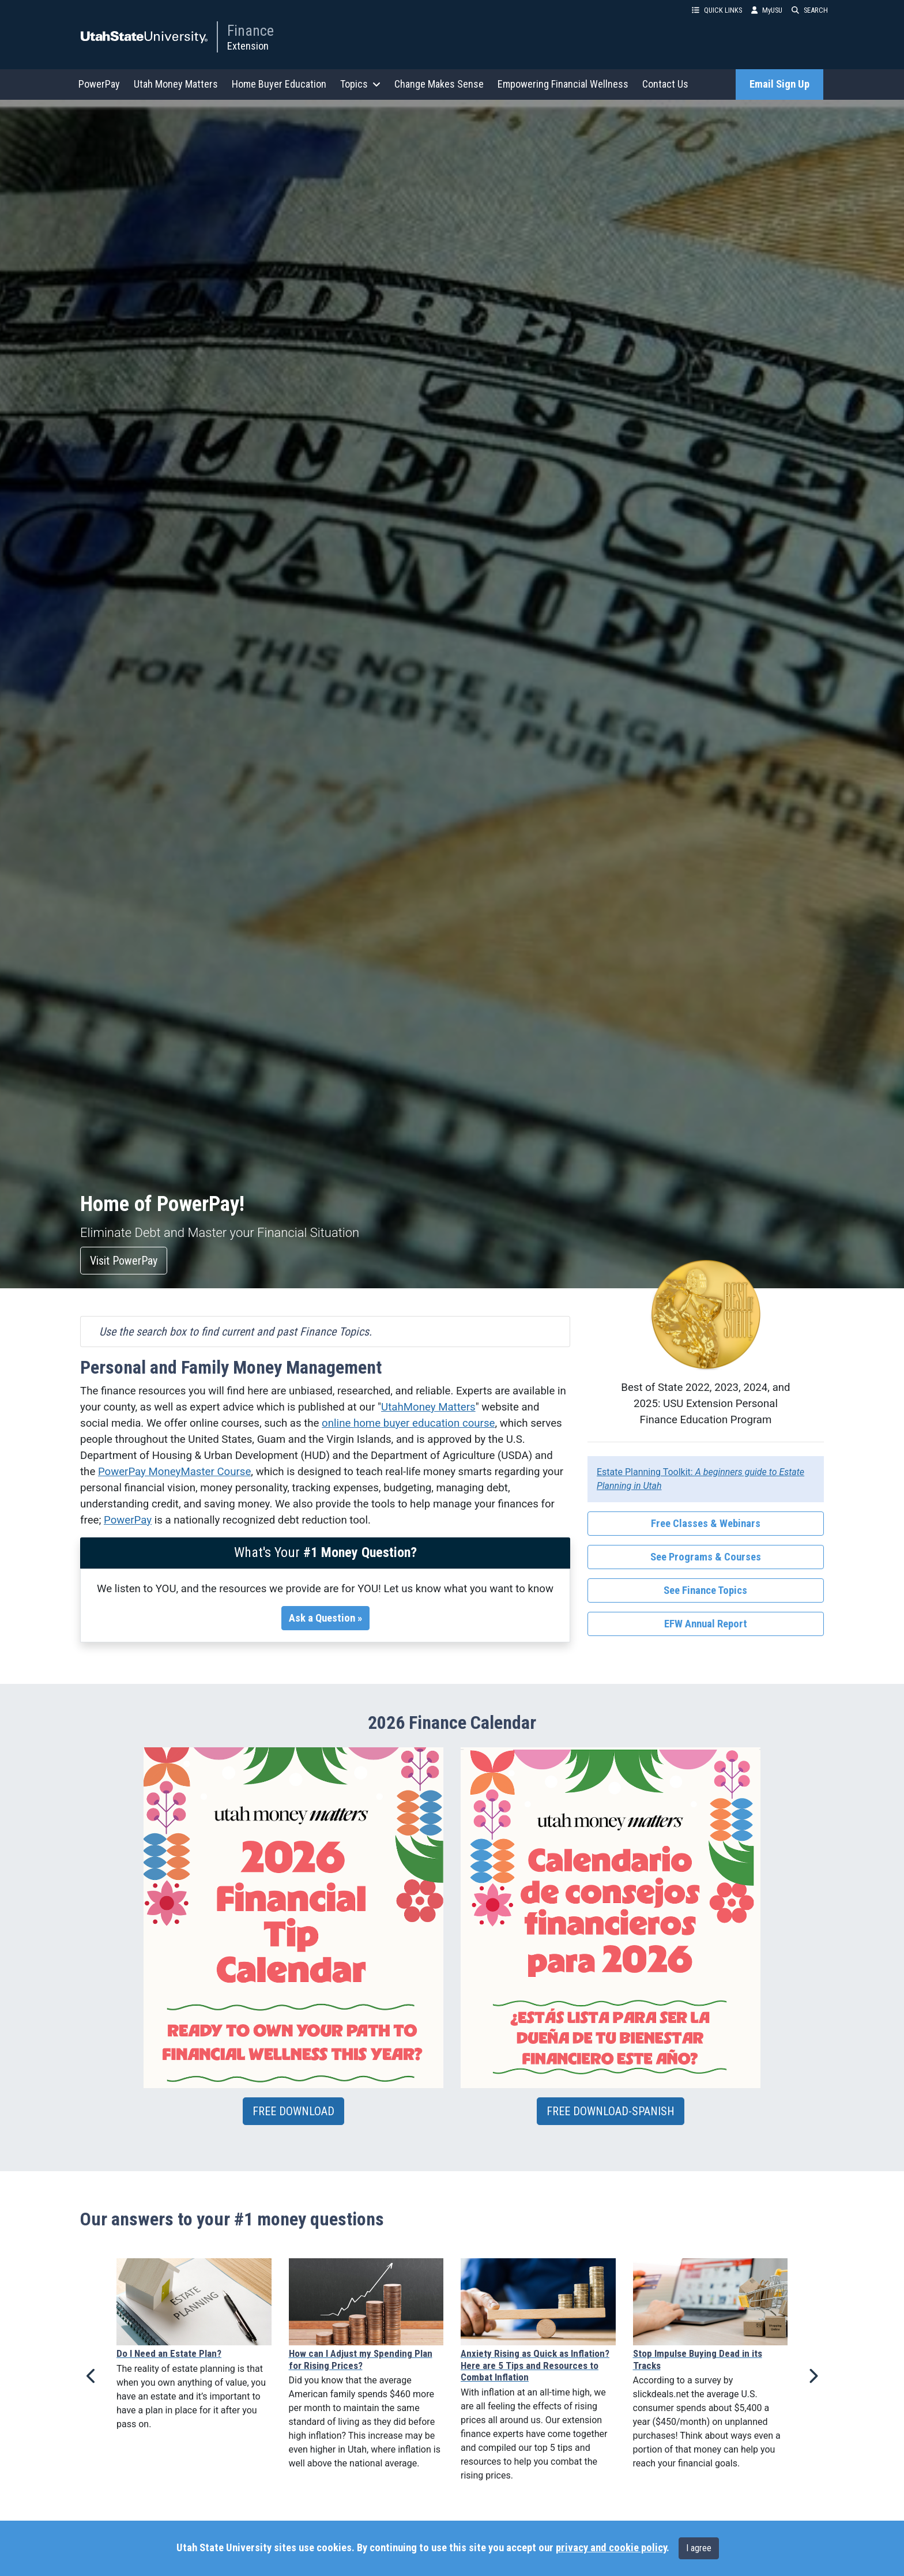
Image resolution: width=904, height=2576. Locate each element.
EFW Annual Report (705, 1624)
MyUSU (766, 10)
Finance (250, 30)
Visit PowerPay (123, 1261)
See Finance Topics (705, 1590)
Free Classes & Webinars (705, 1523)
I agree (698, 2548)
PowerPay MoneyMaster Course (174, 1471)
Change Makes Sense (439, 84)
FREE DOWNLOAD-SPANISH (611, 2111)
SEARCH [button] (810, 10)
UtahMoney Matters (428, 1407)
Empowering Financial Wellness (563, 84)
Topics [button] (360, 84)
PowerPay (99, 84)
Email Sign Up (779, 84)
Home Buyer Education (279, 84)
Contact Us (665, 84)
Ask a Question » (325, 1618)
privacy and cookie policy (611, 2547)
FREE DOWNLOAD (293, 2111)
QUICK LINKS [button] (717, 10)
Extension (248, 46)
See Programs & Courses (705, 1557)
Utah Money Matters (176, 84)
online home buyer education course (408, 1423)
